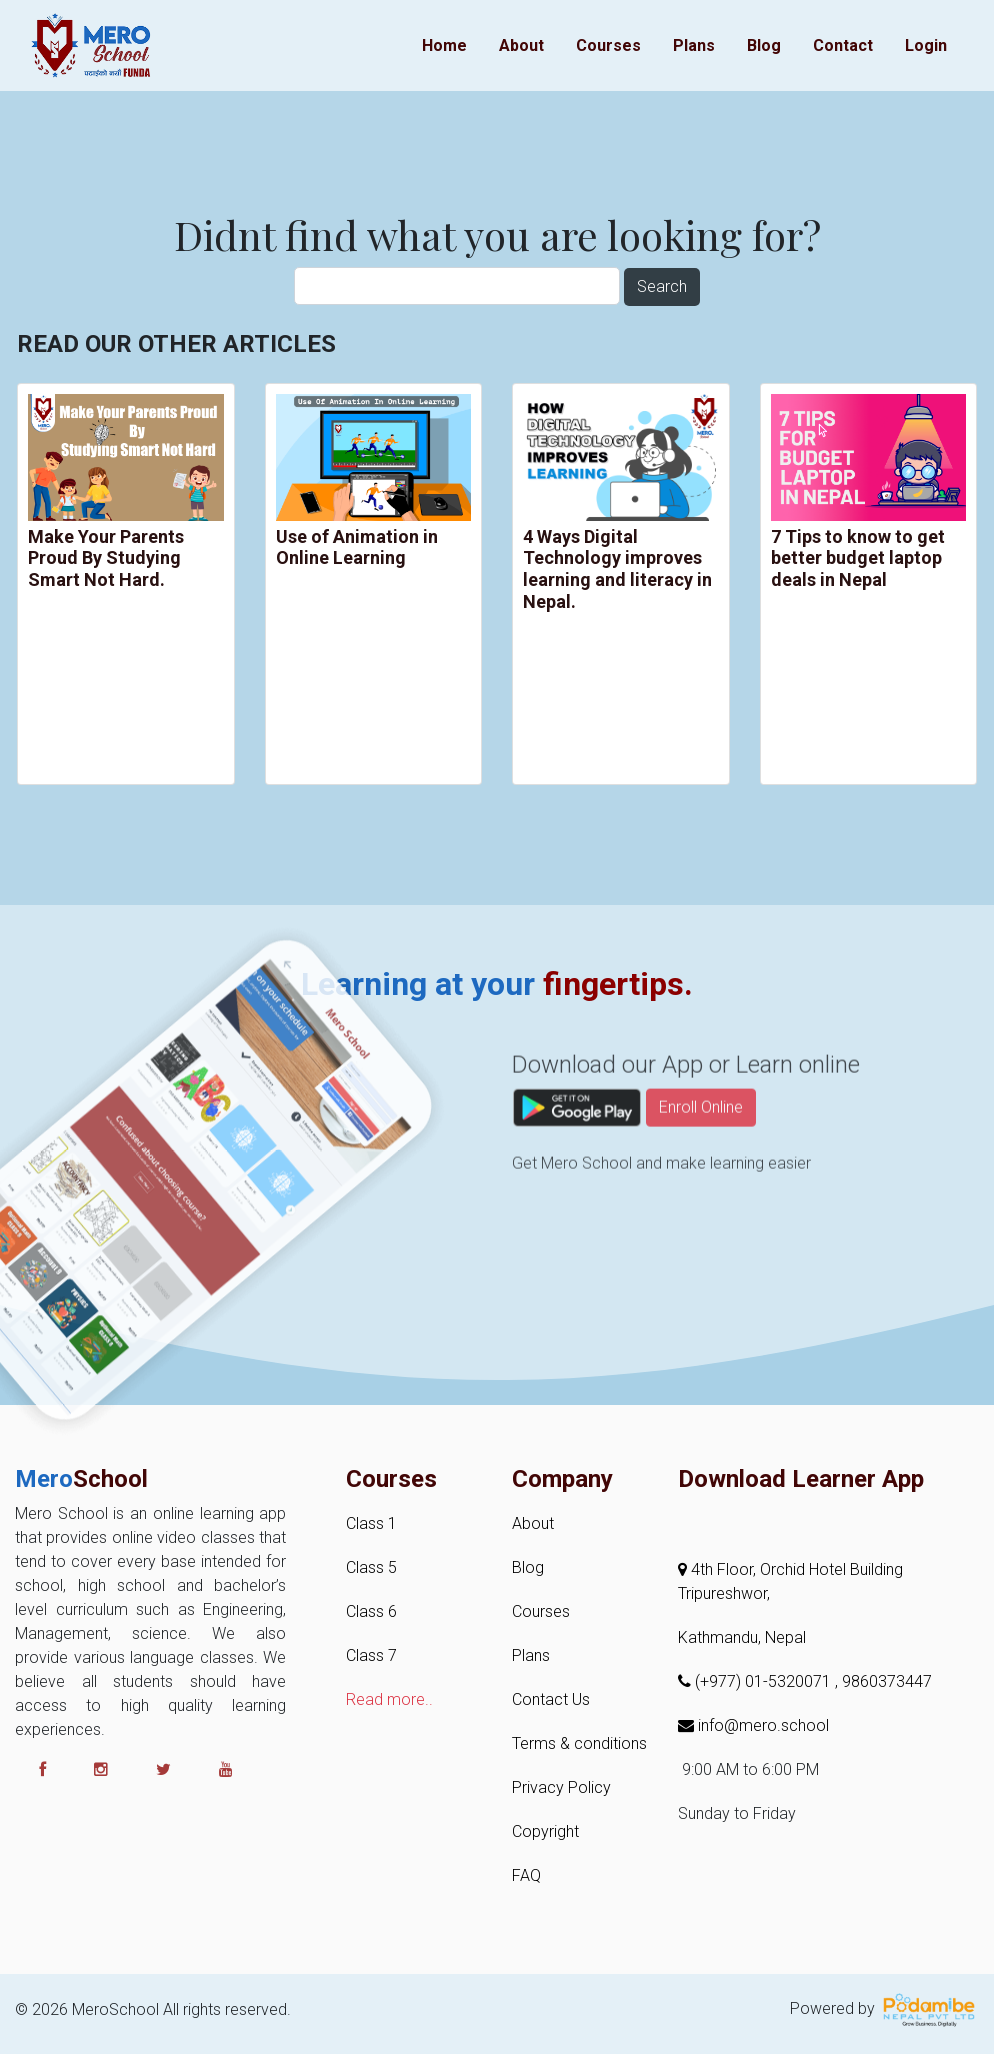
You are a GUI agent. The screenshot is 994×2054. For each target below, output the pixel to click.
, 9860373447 (883, 1681)
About (521, 45)
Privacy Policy (561, 1787)
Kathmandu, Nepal (742, 1637)
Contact (843, 45)
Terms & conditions (579, 1743)
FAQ (526, 1875)
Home (444, 45)
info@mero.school (753, 1725)
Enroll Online (701, 1150)
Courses (608, 45)
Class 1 (371, 1523)
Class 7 (371, 1655)
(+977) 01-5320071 (756, 1681)
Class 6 (371, 1611)
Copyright (545, 1831)
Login (926, 45)
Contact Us (551, 1699)
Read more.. (389, 1699)
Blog (764, 45)
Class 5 (371, 1567)
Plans (694, 45)
